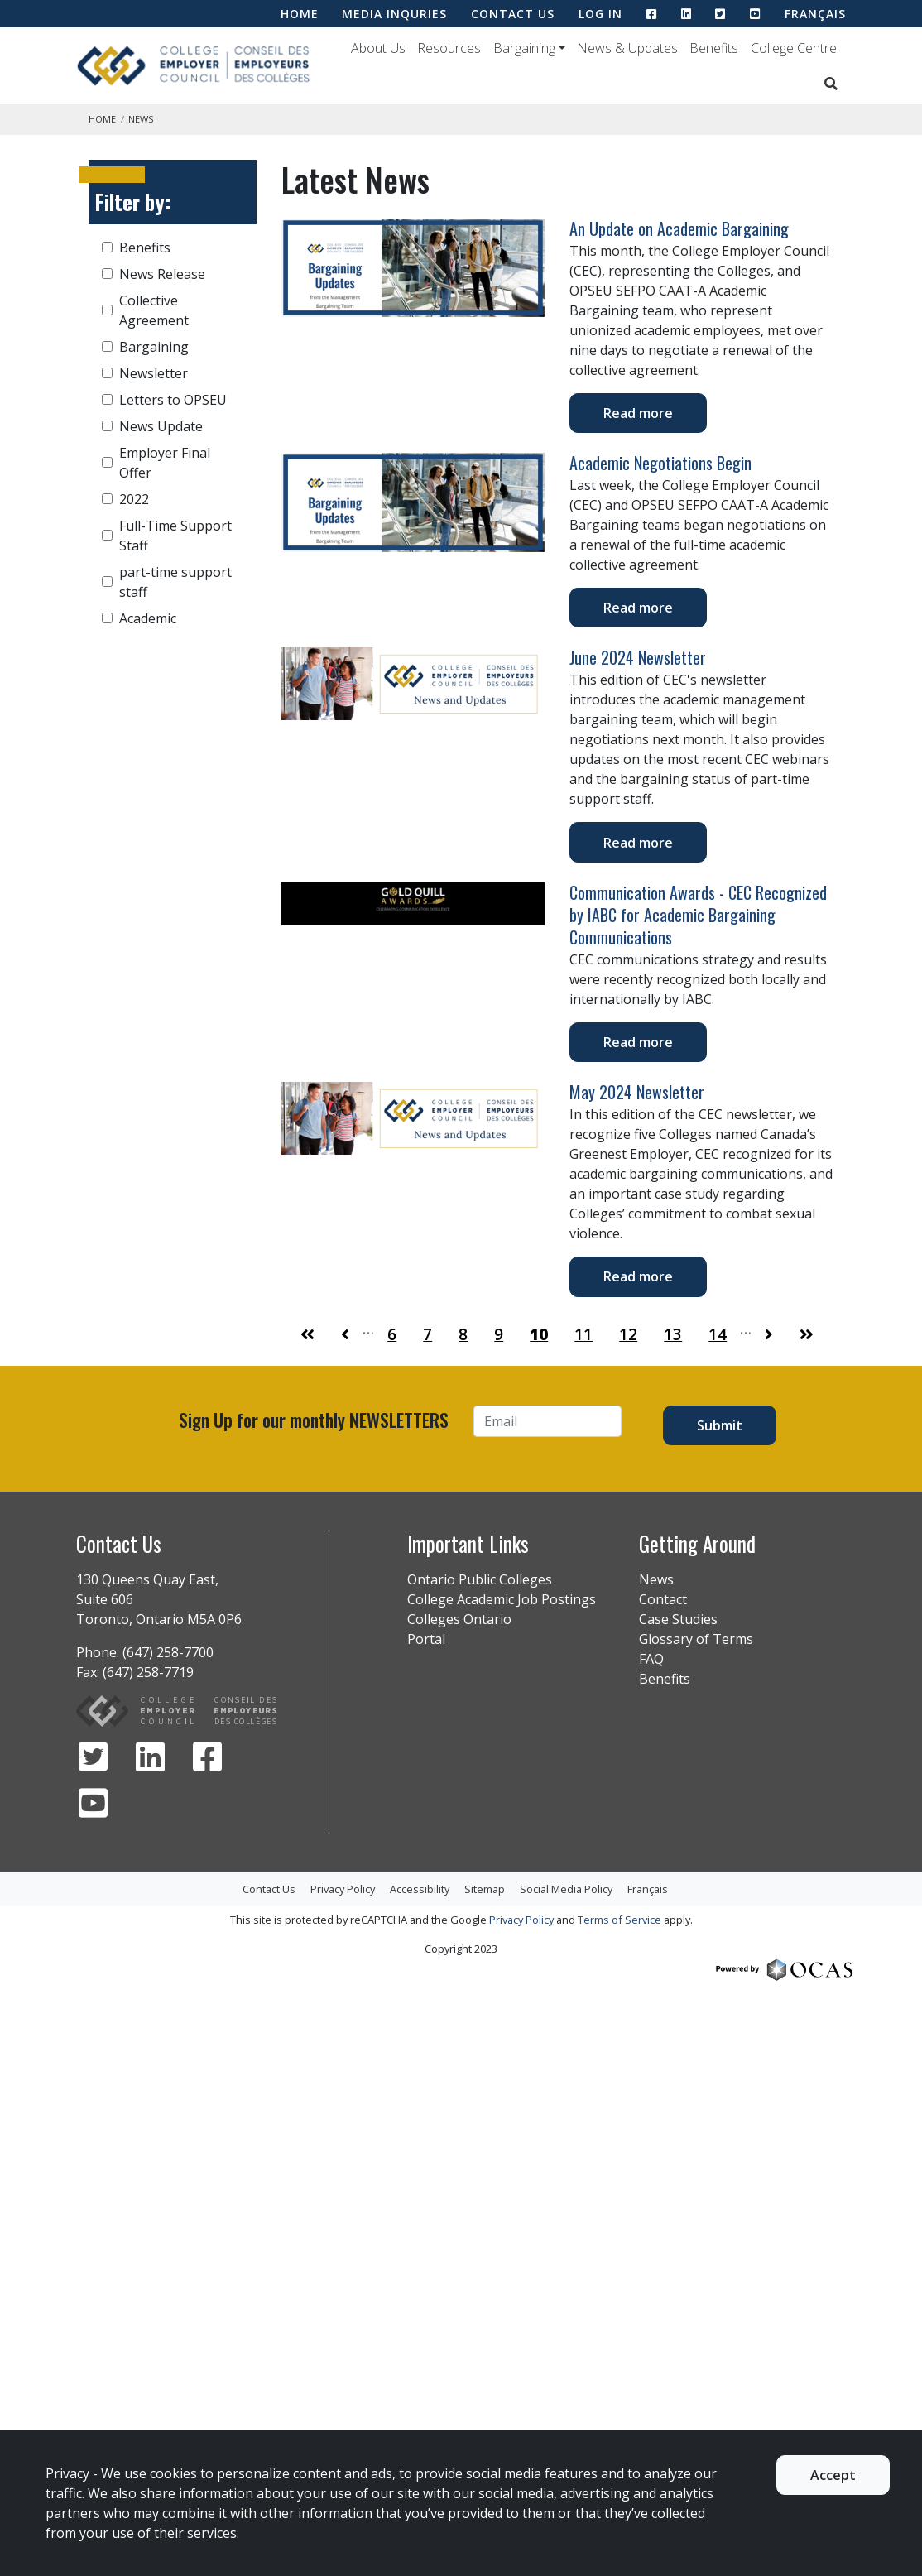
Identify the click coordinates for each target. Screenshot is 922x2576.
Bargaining (524, 48)
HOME (300, 14)
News (656, 1579)
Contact (663, 1599)
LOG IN (600, 14)
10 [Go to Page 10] (539, 1334)
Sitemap (484, 1889)
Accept (833, 2475)
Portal (426, 1639)
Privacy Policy (342, 1889)
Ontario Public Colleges (479, 1579)
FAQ (651, 1659)
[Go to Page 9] (345, 1335)
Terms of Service (619, 1919)
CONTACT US (513, 14)
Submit (719, 1425)
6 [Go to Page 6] (391, 1334)
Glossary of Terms (696, 1639)
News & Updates (627, 48)
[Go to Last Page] (806, 1335)
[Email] (547, 1421)
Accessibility (419, 1889)
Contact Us (269, 1889)
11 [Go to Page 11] (583, 1334)
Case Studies (678, 1619)
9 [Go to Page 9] (498, 1334)
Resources (449, 48)
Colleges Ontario (459, 1619)
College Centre (794, 48)
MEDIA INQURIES (394, 14)
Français (815, 14)
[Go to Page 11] (769, 1335)
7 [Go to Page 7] (427, 1334)
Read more (638, 413)
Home (102, 119)
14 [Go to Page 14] (717, 1334)
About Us (378, 48)
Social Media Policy (566, 1889)
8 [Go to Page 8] (463, 1334)
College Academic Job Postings (501, 1599)
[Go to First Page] (307, 1335)
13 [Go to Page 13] (673, 1334)
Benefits (713, 48)
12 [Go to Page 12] (628, 1334)
